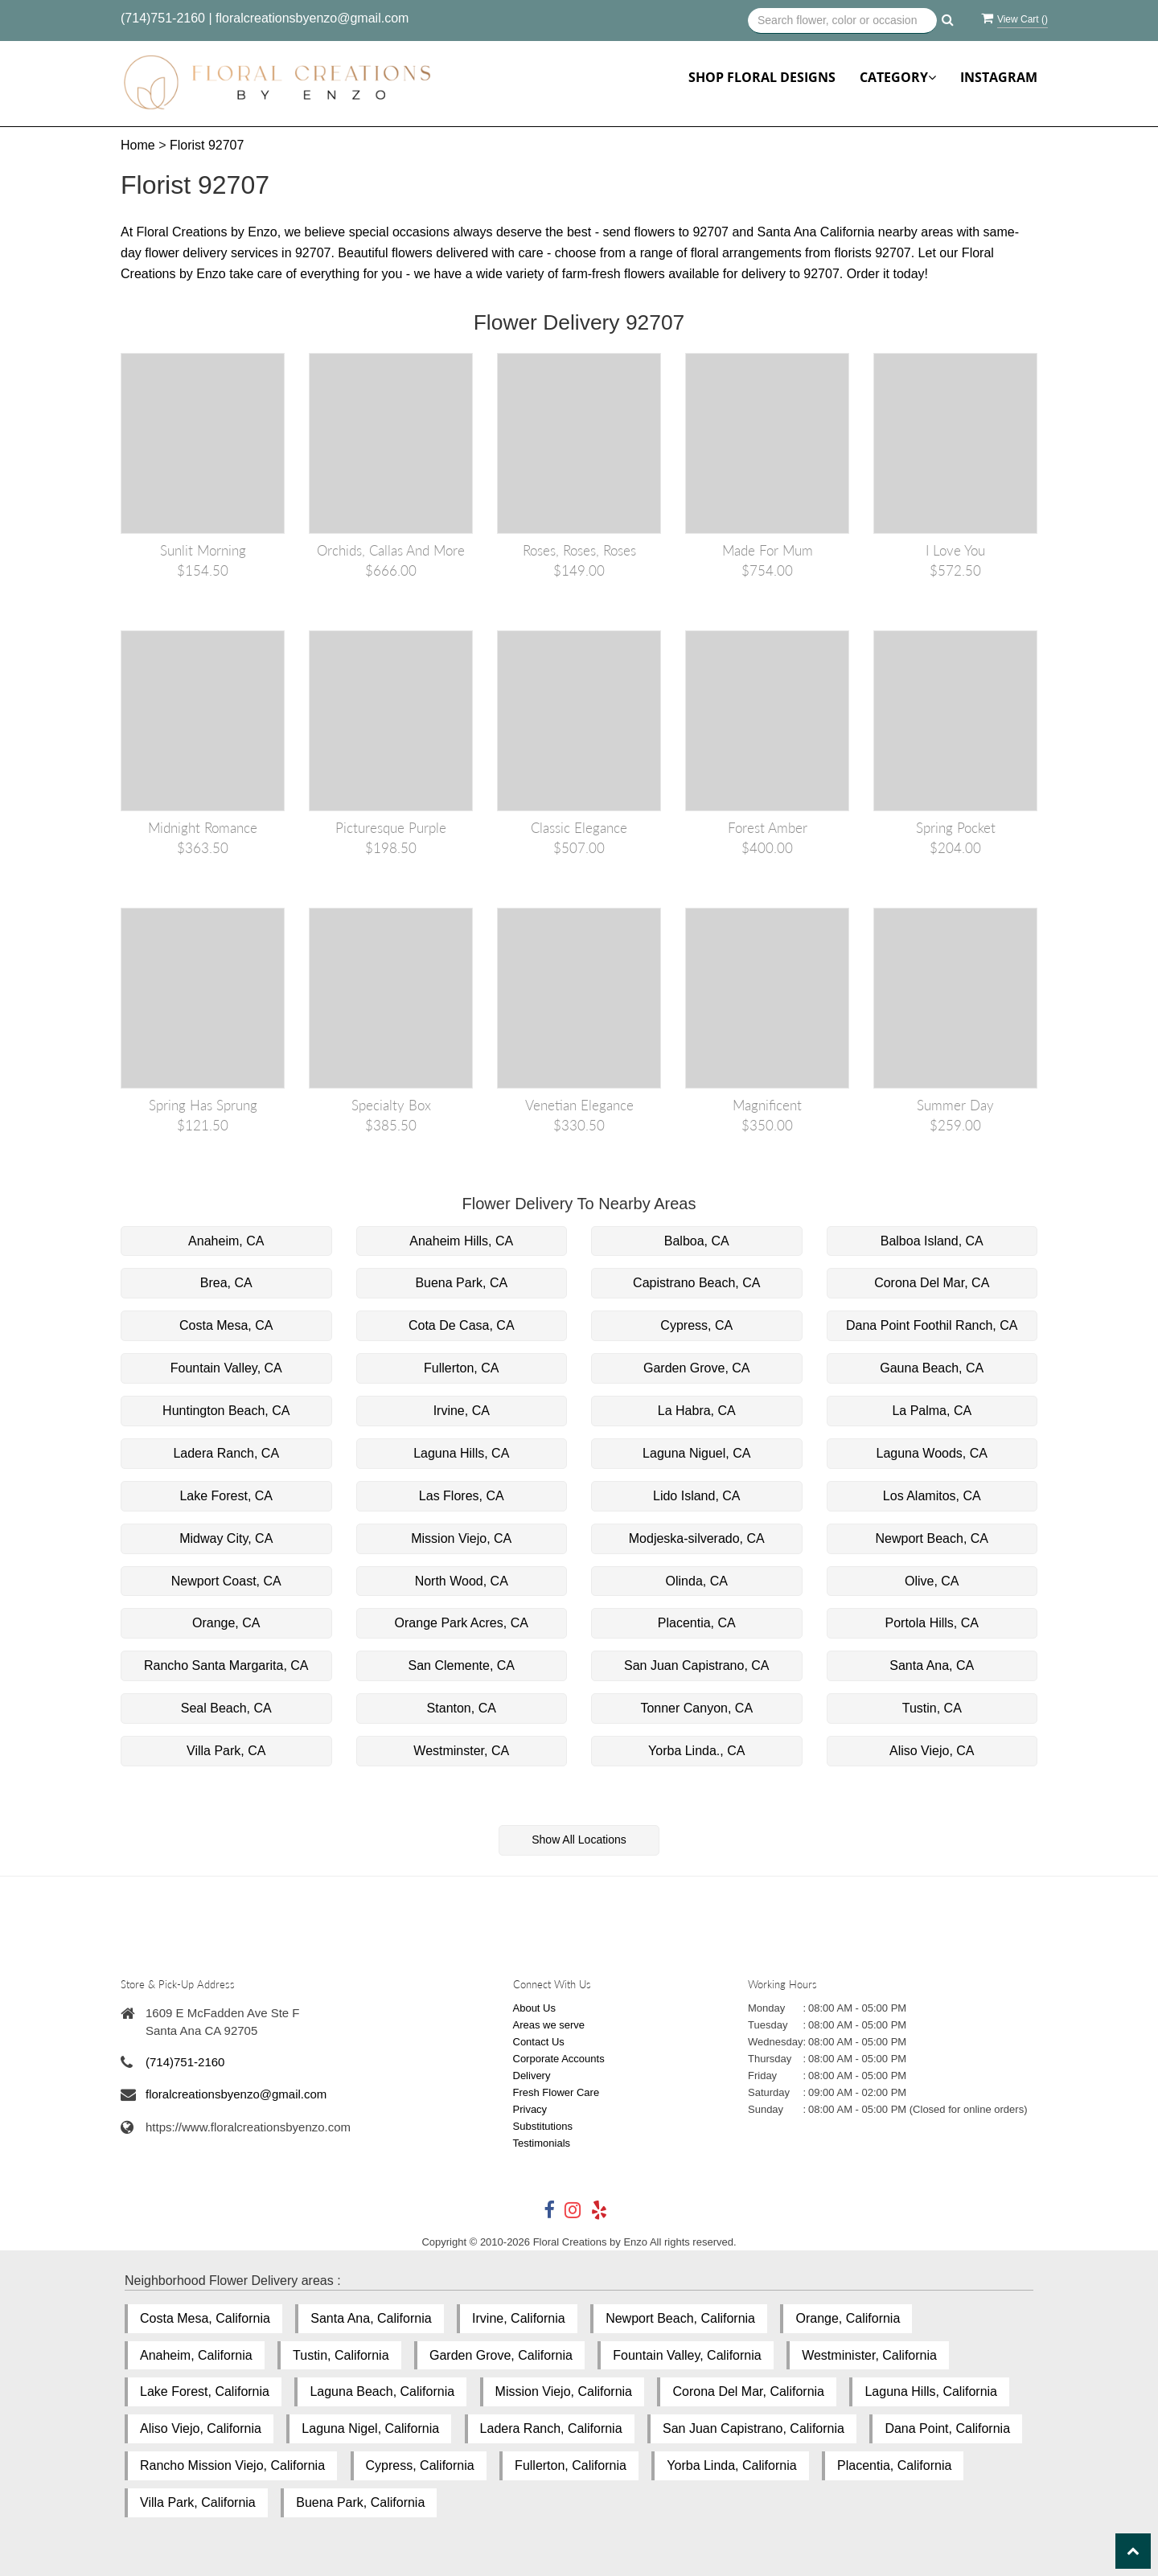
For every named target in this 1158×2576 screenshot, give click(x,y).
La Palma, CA (931, 1410)
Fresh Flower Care (556, 2092)
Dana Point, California (947, 2428)
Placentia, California (894, 2465)
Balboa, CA (696, 1241)
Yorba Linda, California (731, 2465)
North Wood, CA (461, 1581)
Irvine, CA (461, 1410)
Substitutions (543, 2126)
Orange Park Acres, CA (461, 1623)
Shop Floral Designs (762, 77)
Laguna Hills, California (930, 2391)
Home (138, 145)
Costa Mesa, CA (226, 1325)
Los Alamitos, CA (932, 1496)
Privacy (530, 2109)
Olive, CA (932, 1581)
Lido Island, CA (697, 1496)
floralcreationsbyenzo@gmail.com (312, 18)
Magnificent (767, 1105)
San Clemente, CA (461, 1665)
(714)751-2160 (163, 18)
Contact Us (539, 2042)
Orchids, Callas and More (391, 550)
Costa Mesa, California (205, 2318)
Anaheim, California (196, 2355)
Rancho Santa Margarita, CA (226, 1665)
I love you (955, 550)
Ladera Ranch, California (551, 2428)
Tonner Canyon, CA (696, 1708)
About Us (534, 2008)
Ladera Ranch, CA (226, 1453)
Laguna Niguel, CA (696, 1453)
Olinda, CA (697, 1581)
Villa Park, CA (226, 1751)
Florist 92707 (207, 145)
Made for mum (767, 550)
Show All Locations (579, 1839)
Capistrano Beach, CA (696, 1283)
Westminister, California (869, 2355)
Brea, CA (226, 1283)
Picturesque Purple (390, 827)
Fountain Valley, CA (226, 1368)
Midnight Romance (202, 827)
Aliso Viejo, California (200, 2428)
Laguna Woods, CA (932, 1453)
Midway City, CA (226, 1538)
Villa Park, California (198, 2502)
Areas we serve (549, 2025)
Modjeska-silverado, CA (697, 1538)
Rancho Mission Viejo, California (232, 2465)
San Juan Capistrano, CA (697, 1665)
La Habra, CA (697, 1410)
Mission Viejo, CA (461, 1538)
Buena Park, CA (461, 1283)
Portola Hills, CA (932, 1623)
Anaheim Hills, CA (461, 1241)
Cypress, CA (696, 1325)
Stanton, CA (461, 1708)
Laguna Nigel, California (370, 2428)
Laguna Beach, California (382, 2391)
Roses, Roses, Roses (579, 550)
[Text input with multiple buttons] (842, 21)
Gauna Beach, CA (931, 1368)
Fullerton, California (570, 2465)
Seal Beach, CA (226, 1708)
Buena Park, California (360, 2502)
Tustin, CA (932, 1708)
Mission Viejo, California (563, 2391)
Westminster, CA (461, 1751)
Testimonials (542, 2143)
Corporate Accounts (559, 2059)
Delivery (532, 2075)
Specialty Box (391, 1105)
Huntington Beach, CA (226, 1410)
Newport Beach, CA (931, 1538)
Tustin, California (340, 2355)
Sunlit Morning (203, 550)
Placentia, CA (697, 1623)
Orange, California (847, 2318)
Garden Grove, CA (696, 1368)
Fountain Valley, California (687, 2355)
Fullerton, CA (461, 1368)
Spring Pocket (956, 827)
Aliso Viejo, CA (932, 1751)
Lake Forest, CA (226, 1496)
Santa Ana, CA (931, 1665)
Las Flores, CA (461, 1496)
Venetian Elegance (579, 1105)
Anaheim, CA (226, 1241)
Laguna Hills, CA (461, 1453)
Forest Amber (767, 827)
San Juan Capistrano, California (753, 2428)
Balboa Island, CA (932, 1241)
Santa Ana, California (370, 2318)
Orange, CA (226, 1623)
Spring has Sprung (203, 1105)
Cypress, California (420, 2465)
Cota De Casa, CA (462, 1325)
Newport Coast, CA (226, 1581)
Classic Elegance (579, 827)
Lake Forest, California (204, 2391)
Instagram (998, 77)
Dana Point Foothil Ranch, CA (931, 1325)
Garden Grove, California (501, 2355)
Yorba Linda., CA (696, 1751)
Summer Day (955, 1105)
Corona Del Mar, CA (931, 1283)
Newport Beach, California (680, 2318)
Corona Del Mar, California (748, 2391)
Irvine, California (518, 2318)
